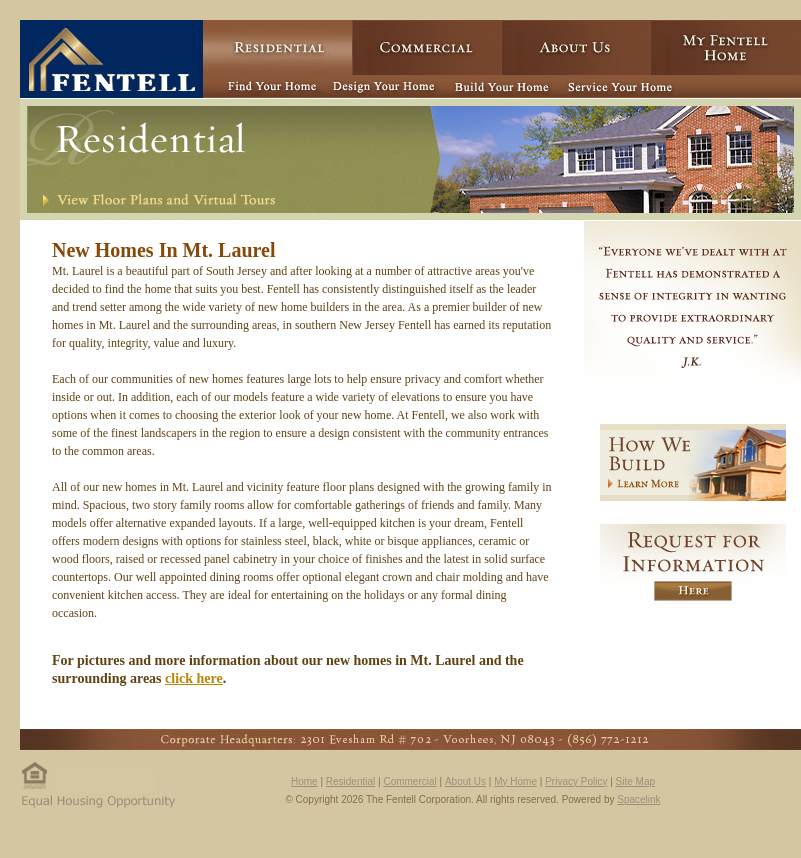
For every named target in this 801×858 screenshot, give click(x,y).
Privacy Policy (576, 781)
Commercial (409, 781)
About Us (465, 781)
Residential (350, 781)
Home (304, 781)
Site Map (635, 781)
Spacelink (638, 799)
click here (194, 678)
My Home (515, 781)
